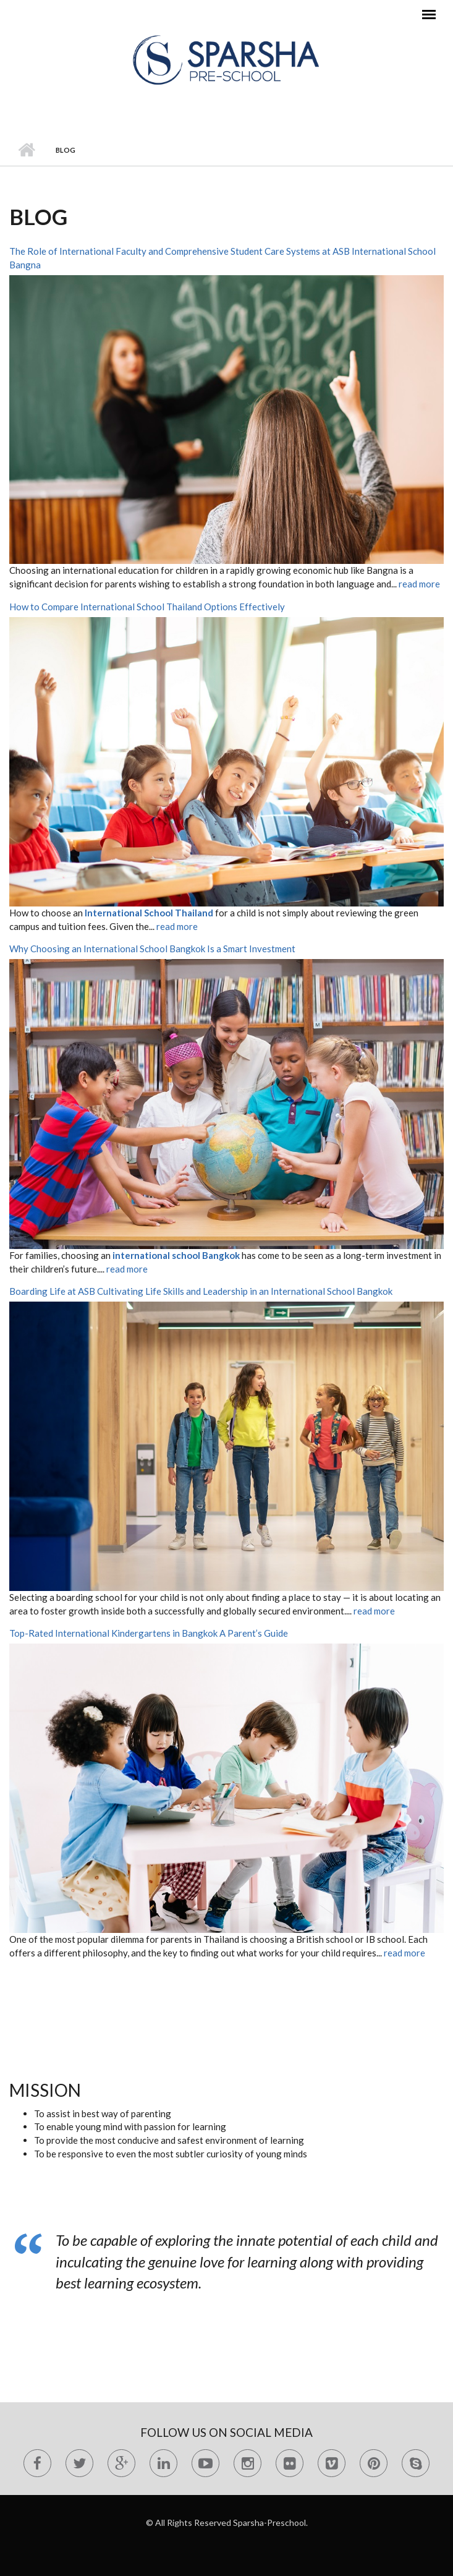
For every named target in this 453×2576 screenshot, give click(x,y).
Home (26, 150)
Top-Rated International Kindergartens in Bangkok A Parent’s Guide (148, 1633)
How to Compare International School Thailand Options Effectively (147, 606)
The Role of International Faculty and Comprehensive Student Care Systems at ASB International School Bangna (222, 257)
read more (419, 583)
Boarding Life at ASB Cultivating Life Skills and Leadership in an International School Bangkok (200, 1291)
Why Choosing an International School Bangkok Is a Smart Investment (152, 948)
